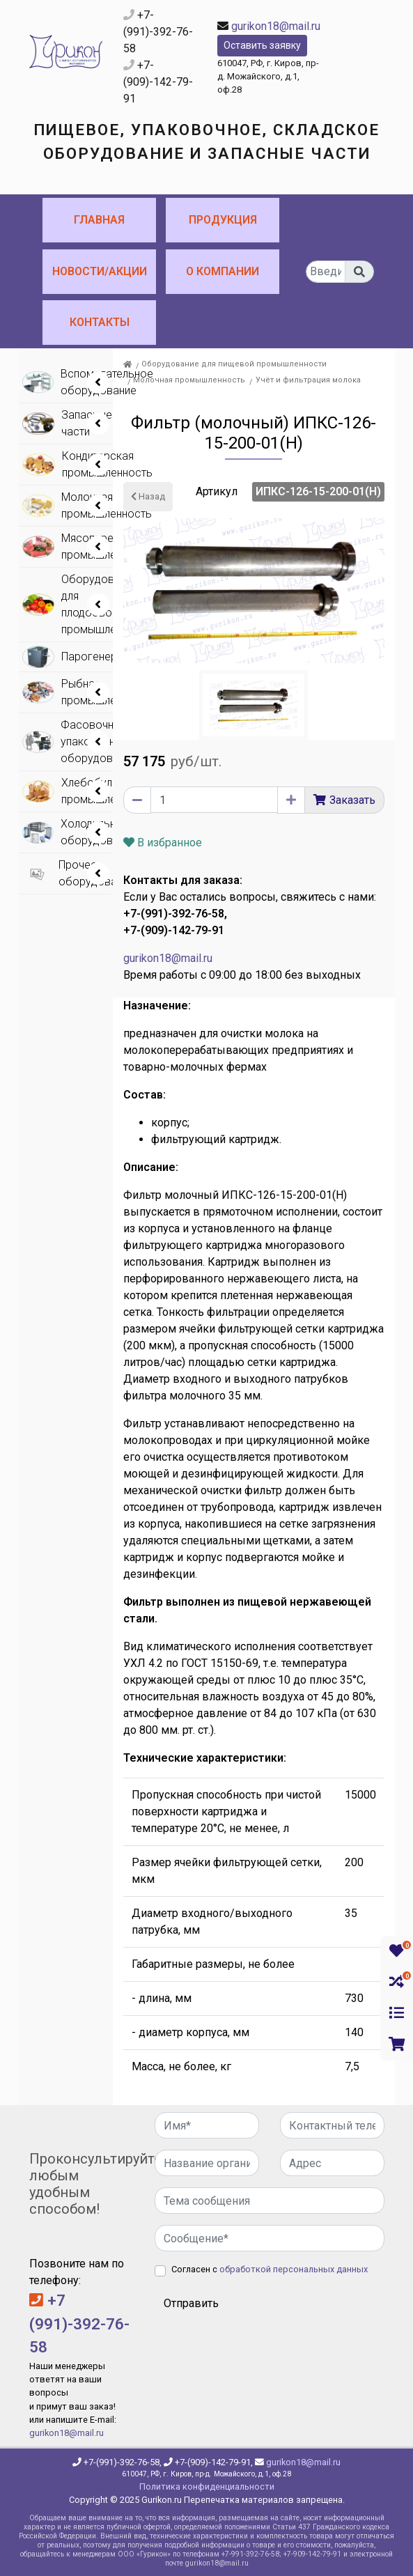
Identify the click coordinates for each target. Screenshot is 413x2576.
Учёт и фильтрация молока (308, 380)
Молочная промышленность (189, 380)
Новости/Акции (99, 271)
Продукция (223, 219)
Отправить (191, 2303)
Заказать (352, 800)
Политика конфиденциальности (206, 2486)
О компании (222, 271)
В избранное (162, 842)
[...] (325, 272)
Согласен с (269, 2269)
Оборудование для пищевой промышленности (234, 363)
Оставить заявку (262, 45)
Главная (99, 219)
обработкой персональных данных (293, 2269)
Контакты (100, 322)
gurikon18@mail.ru (275, 26)
